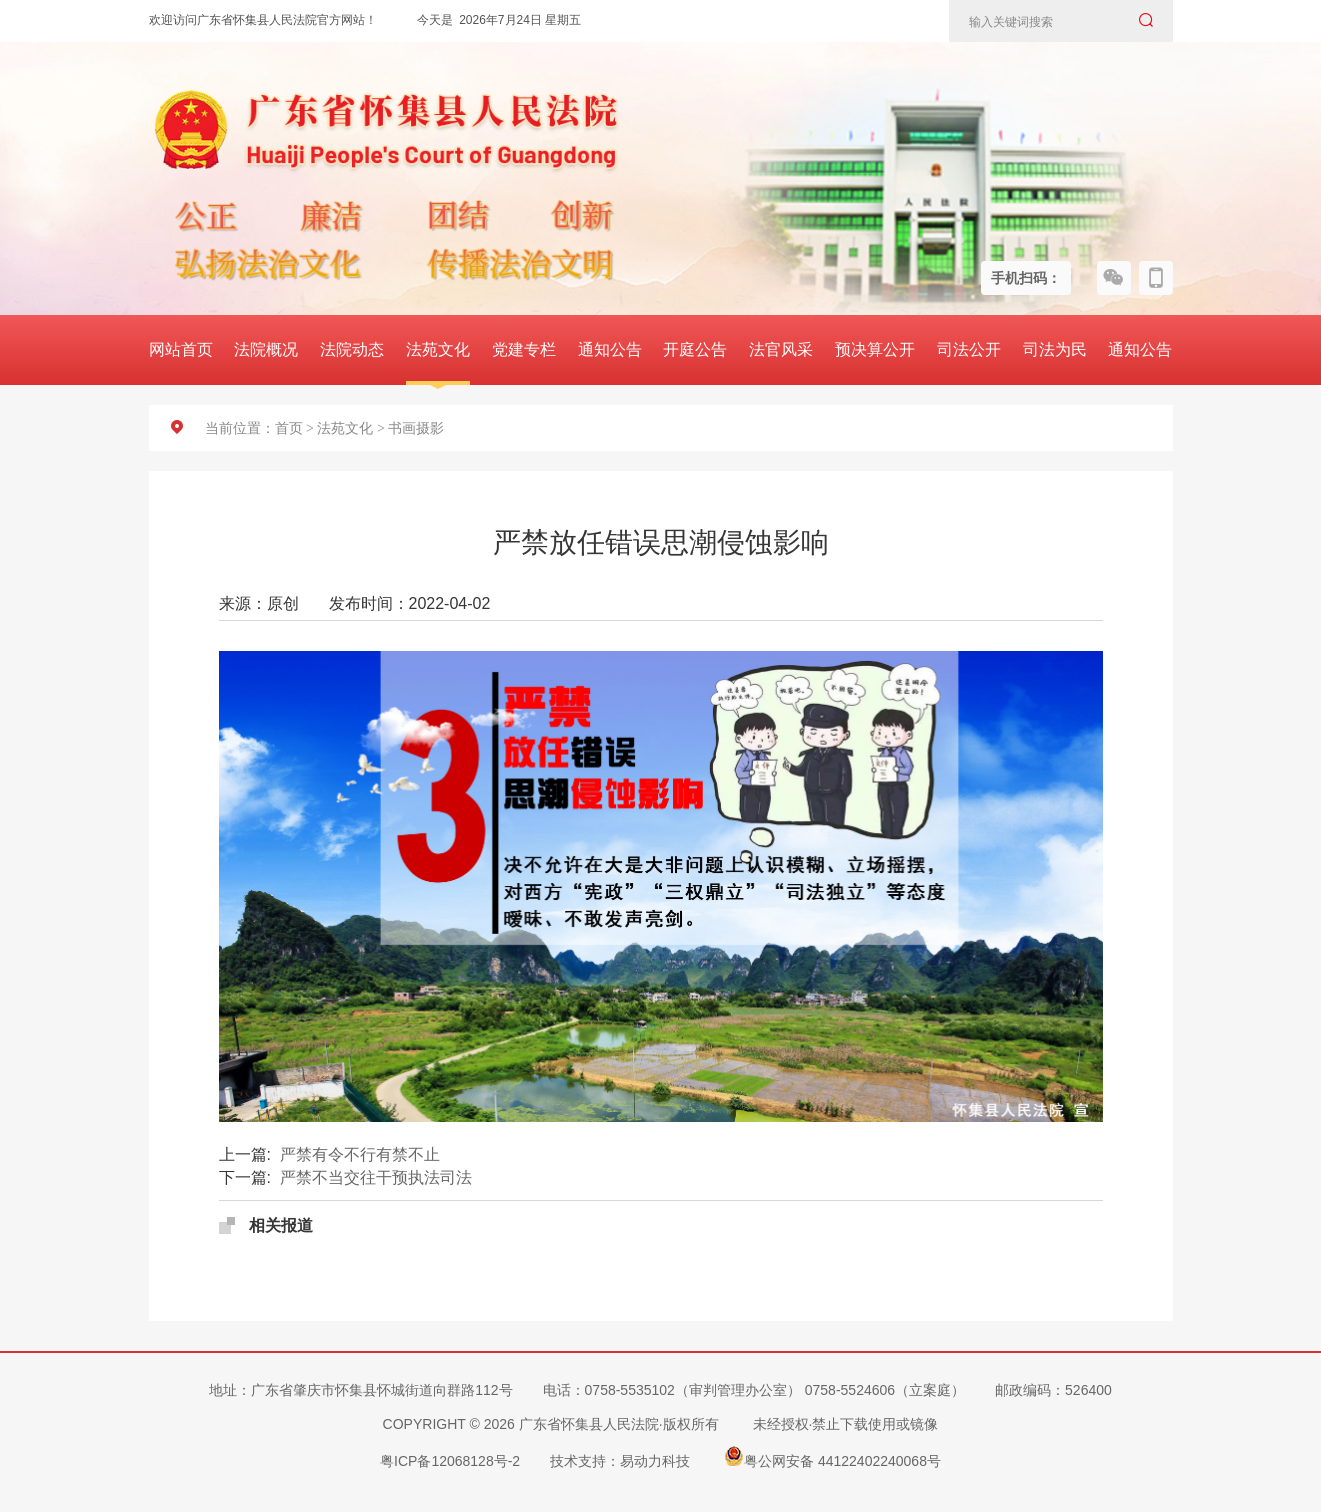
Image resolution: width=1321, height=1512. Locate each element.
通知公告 (610, 349)
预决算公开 (875, 349)
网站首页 (181, 349)
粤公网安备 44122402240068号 (832, 1456)
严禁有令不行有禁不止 (360, 1154)
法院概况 (266, 349)
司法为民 (1055, 349)
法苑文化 (438, 349)
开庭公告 (695, 349)
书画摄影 (416, 428)
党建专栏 (524, 349)
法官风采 (781, 349)
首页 (289, 428)
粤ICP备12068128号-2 (450, 1461)
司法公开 (969, 349)
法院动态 (352, 349)
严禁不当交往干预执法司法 (376, 1177)
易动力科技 (655, 1461)
